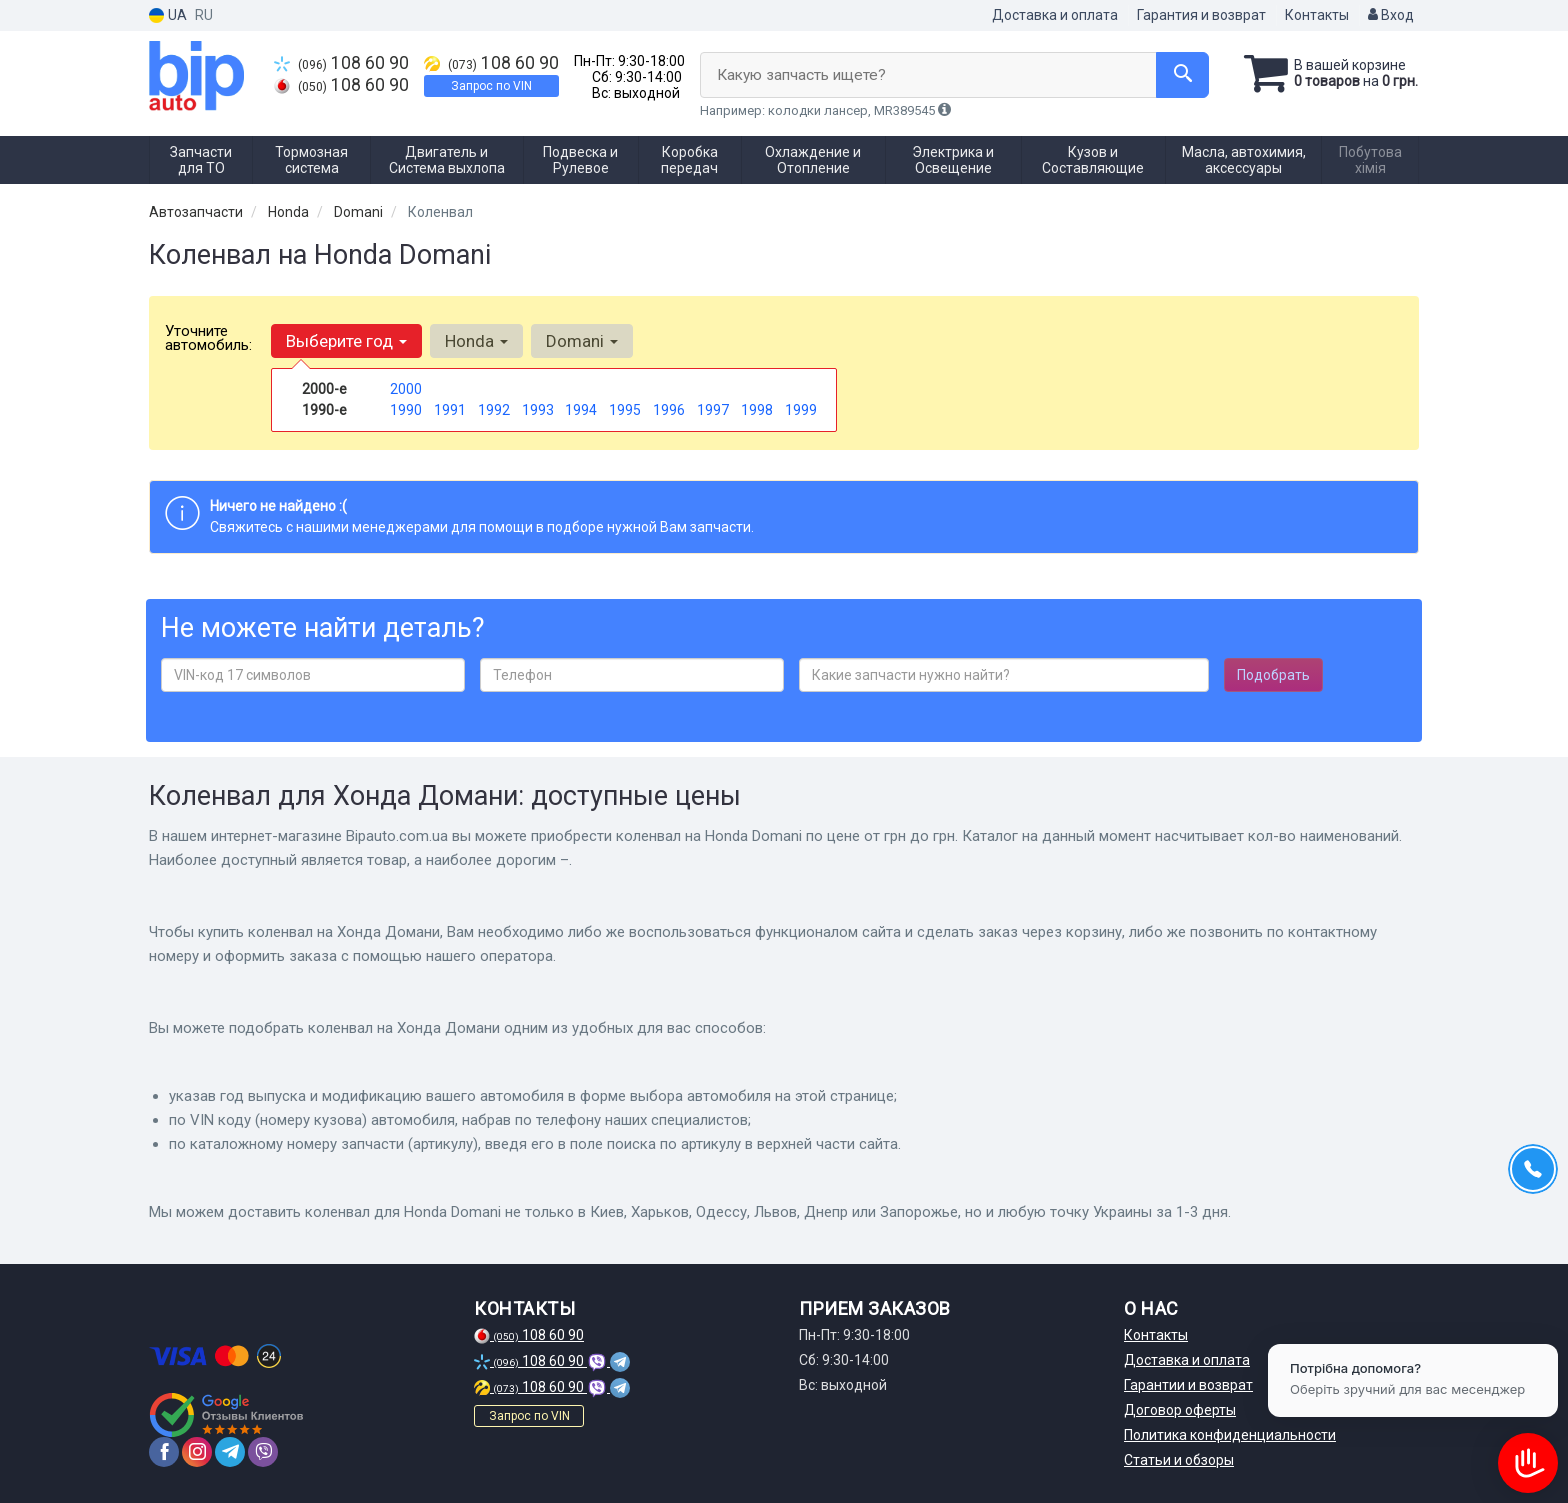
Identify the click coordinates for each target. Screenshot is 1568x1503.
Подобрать (1273, 675)
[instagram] (197, 1452)
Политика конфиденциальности (1230, 1435)
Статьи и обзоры (1179, 1460)
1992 (494, 410)
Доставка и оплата (1055, 15)
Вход (1391, 15)
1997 (713, 410)
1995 (625, 410)
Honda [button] (476, 341)
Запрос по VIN (491, 86)
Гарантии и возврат (1188, 1385)
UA (168, 15)
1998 (757, 410)
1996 (669, 410)
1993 (538, 410)
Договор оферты (1180, 1410)
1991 (450, 410)
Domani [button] (582, 341)
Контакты (1317, 15)
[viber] (263, 1452)
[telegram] (230, 1452)
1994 (581, 410)
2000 (406, 389)
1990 (406, 410)
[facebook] (164, 1452)
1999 (801, 410)
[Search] (1182, 75)
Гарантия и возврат (1201, 15)
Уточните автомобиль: (208, 338)
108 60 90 (341, 63)
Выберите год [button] (346, 341)
